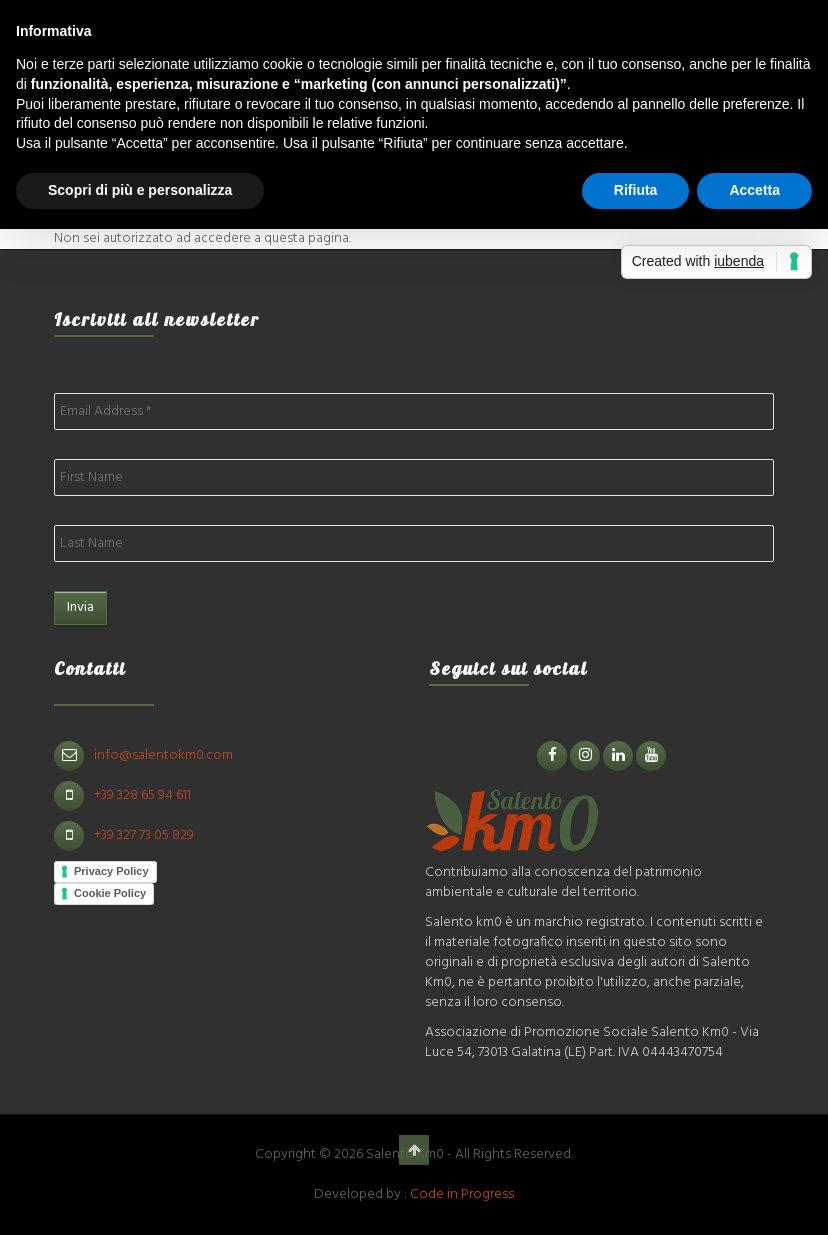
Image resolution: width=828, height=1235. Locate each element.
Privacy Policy (111, 871)
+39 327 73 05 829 (144, 835)
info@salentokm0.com (163, 755)
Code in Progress (462, 1194)
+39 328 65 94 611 (142, 795)
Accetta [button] (754, 190)
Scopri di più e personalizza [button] (140, 190)
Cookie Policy (110, 893)
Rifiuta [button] (636, 190)
